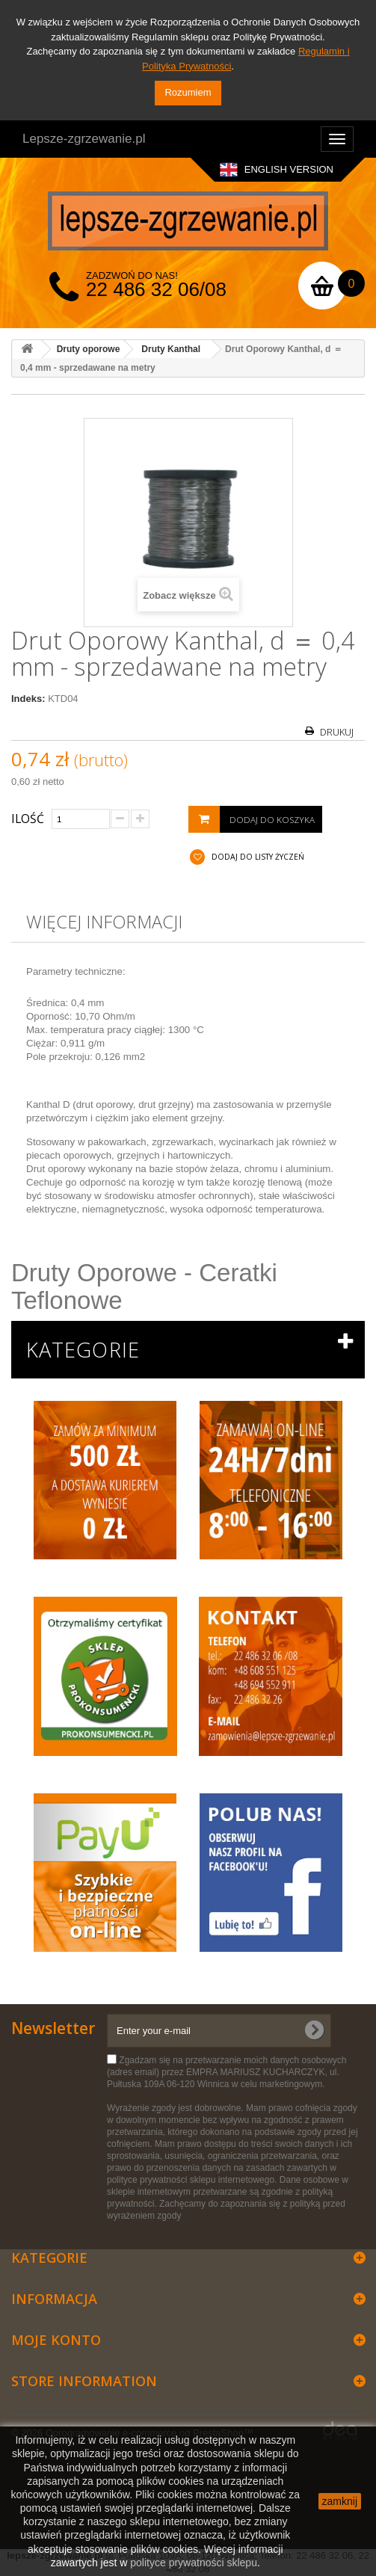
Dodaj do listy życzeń (256, 856)
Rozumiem (187, 92)
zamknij (339, 2501)
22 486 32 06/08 (156, 289)
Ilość (27, 818)
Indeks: (28, 698)
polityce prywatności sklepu (193, 2563)
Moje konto (56, 2340)
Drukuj (337, 732)
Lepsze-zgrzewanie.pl (83, 139)
